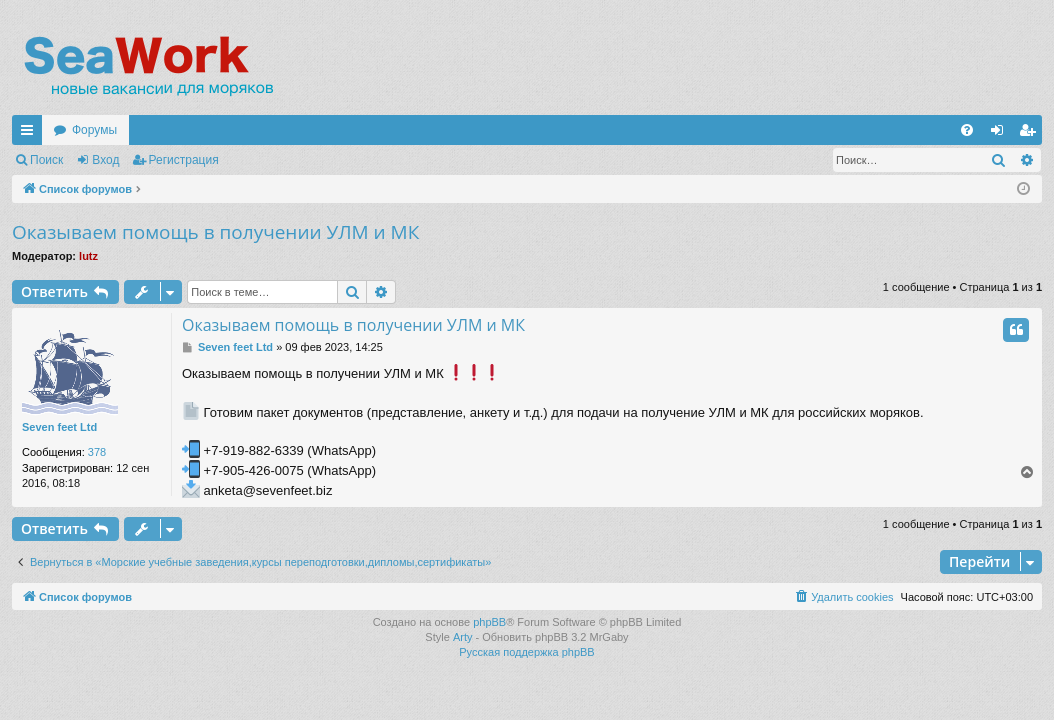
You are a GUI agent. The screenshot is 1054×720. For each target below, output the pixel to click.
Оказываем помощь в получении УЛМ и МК (215, 232)
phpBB (489, 622)
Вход (105, 160)
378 (97, 452)
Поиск (46, 160)
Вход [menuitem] (1001, 134)
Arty (463, 637)
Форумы (94, 130)
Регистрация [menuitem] (1031, 134)
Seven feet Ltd (59, 427)
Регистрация (184, 160)
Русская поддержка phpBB (526, 652)
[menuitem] (967, 130)
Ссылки (31, 134)
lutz (88, 256)
